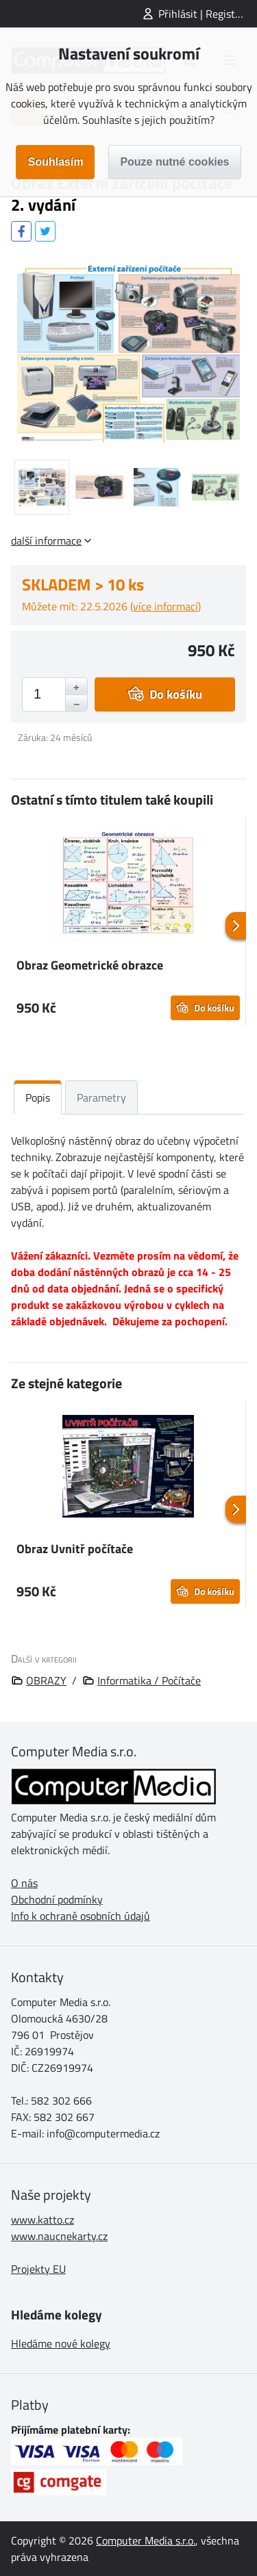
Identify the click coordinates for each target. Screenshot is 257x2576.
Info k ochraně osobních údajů (80, 1916)
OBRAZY (46, 1680)
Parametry (101, 1097)
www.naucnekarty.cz (59, 2236)
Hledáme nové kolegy (60, 2343)
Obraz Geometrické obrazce (89, 965)
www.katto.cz (42, 2219)
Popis (37, 1097)
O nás (24, 1883)
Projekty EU (38, 2269)
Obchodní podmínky (57, 1899)
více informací (165, 606)
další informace (46, 540)
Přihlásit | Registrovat (208, 13)
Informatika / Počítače (149, 1680)
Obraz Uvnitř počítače (74, 1548)
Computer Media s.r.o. (145, 2540)
